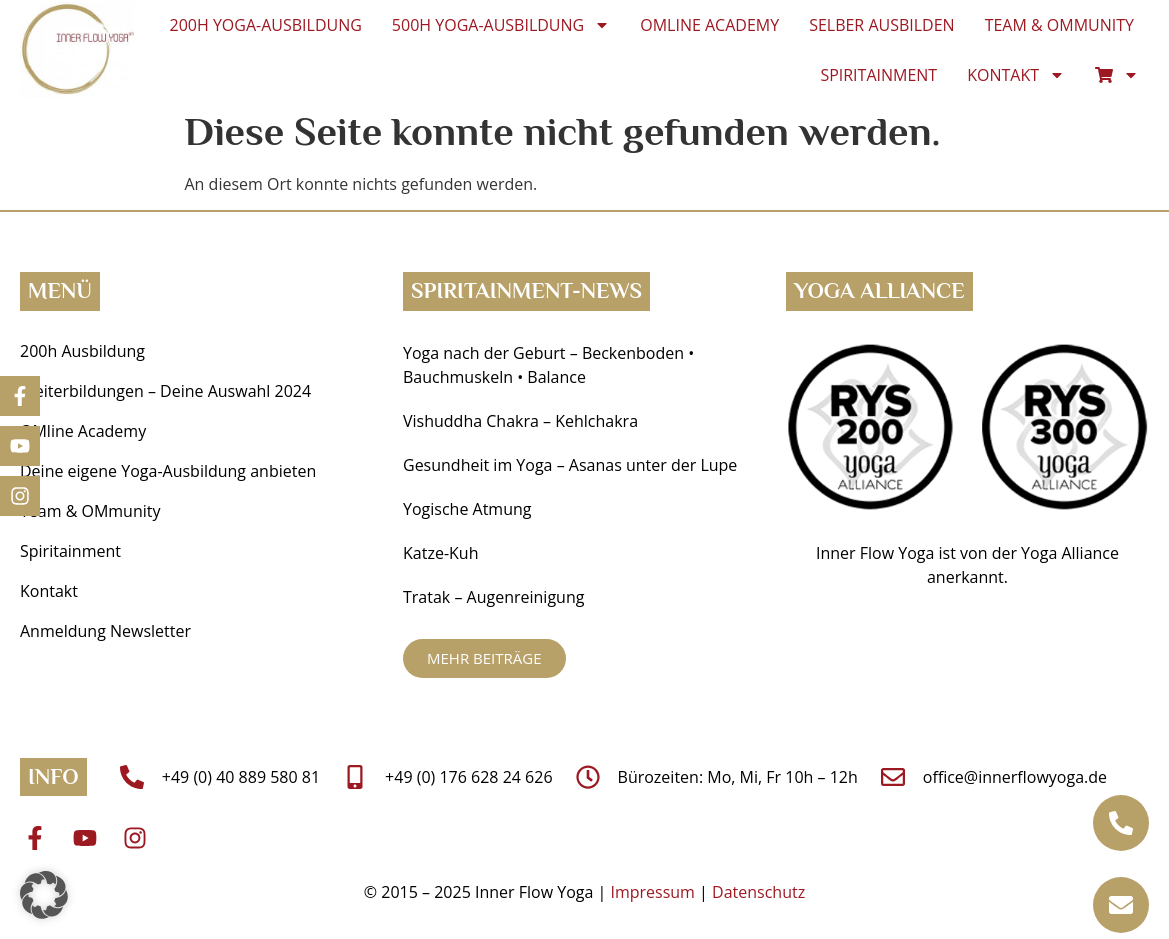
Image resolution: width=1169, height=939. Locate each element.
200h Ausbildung (82, 351)
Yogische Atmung (467, 509)
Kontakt (1016, 75)
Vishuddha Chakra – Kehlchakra (520, 421)
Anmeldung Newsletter (105, 631)
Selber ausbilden (882, 25)
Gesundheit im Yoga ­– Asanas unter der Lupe (572, 465)
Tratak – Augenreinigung (493, 597)
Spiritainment (878, 75)
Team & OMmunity (1059, 25)
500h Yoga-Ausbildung (501, 25)
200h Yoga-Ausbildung (266, 25)
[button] (44, 895)
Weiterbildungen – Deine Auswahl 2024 (165, 391)
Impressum (652, 892)
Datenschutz (758, 892)
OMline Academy (709, 25)
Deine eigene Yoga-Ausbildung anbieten (168, 471)
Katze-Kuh (440, 553)
